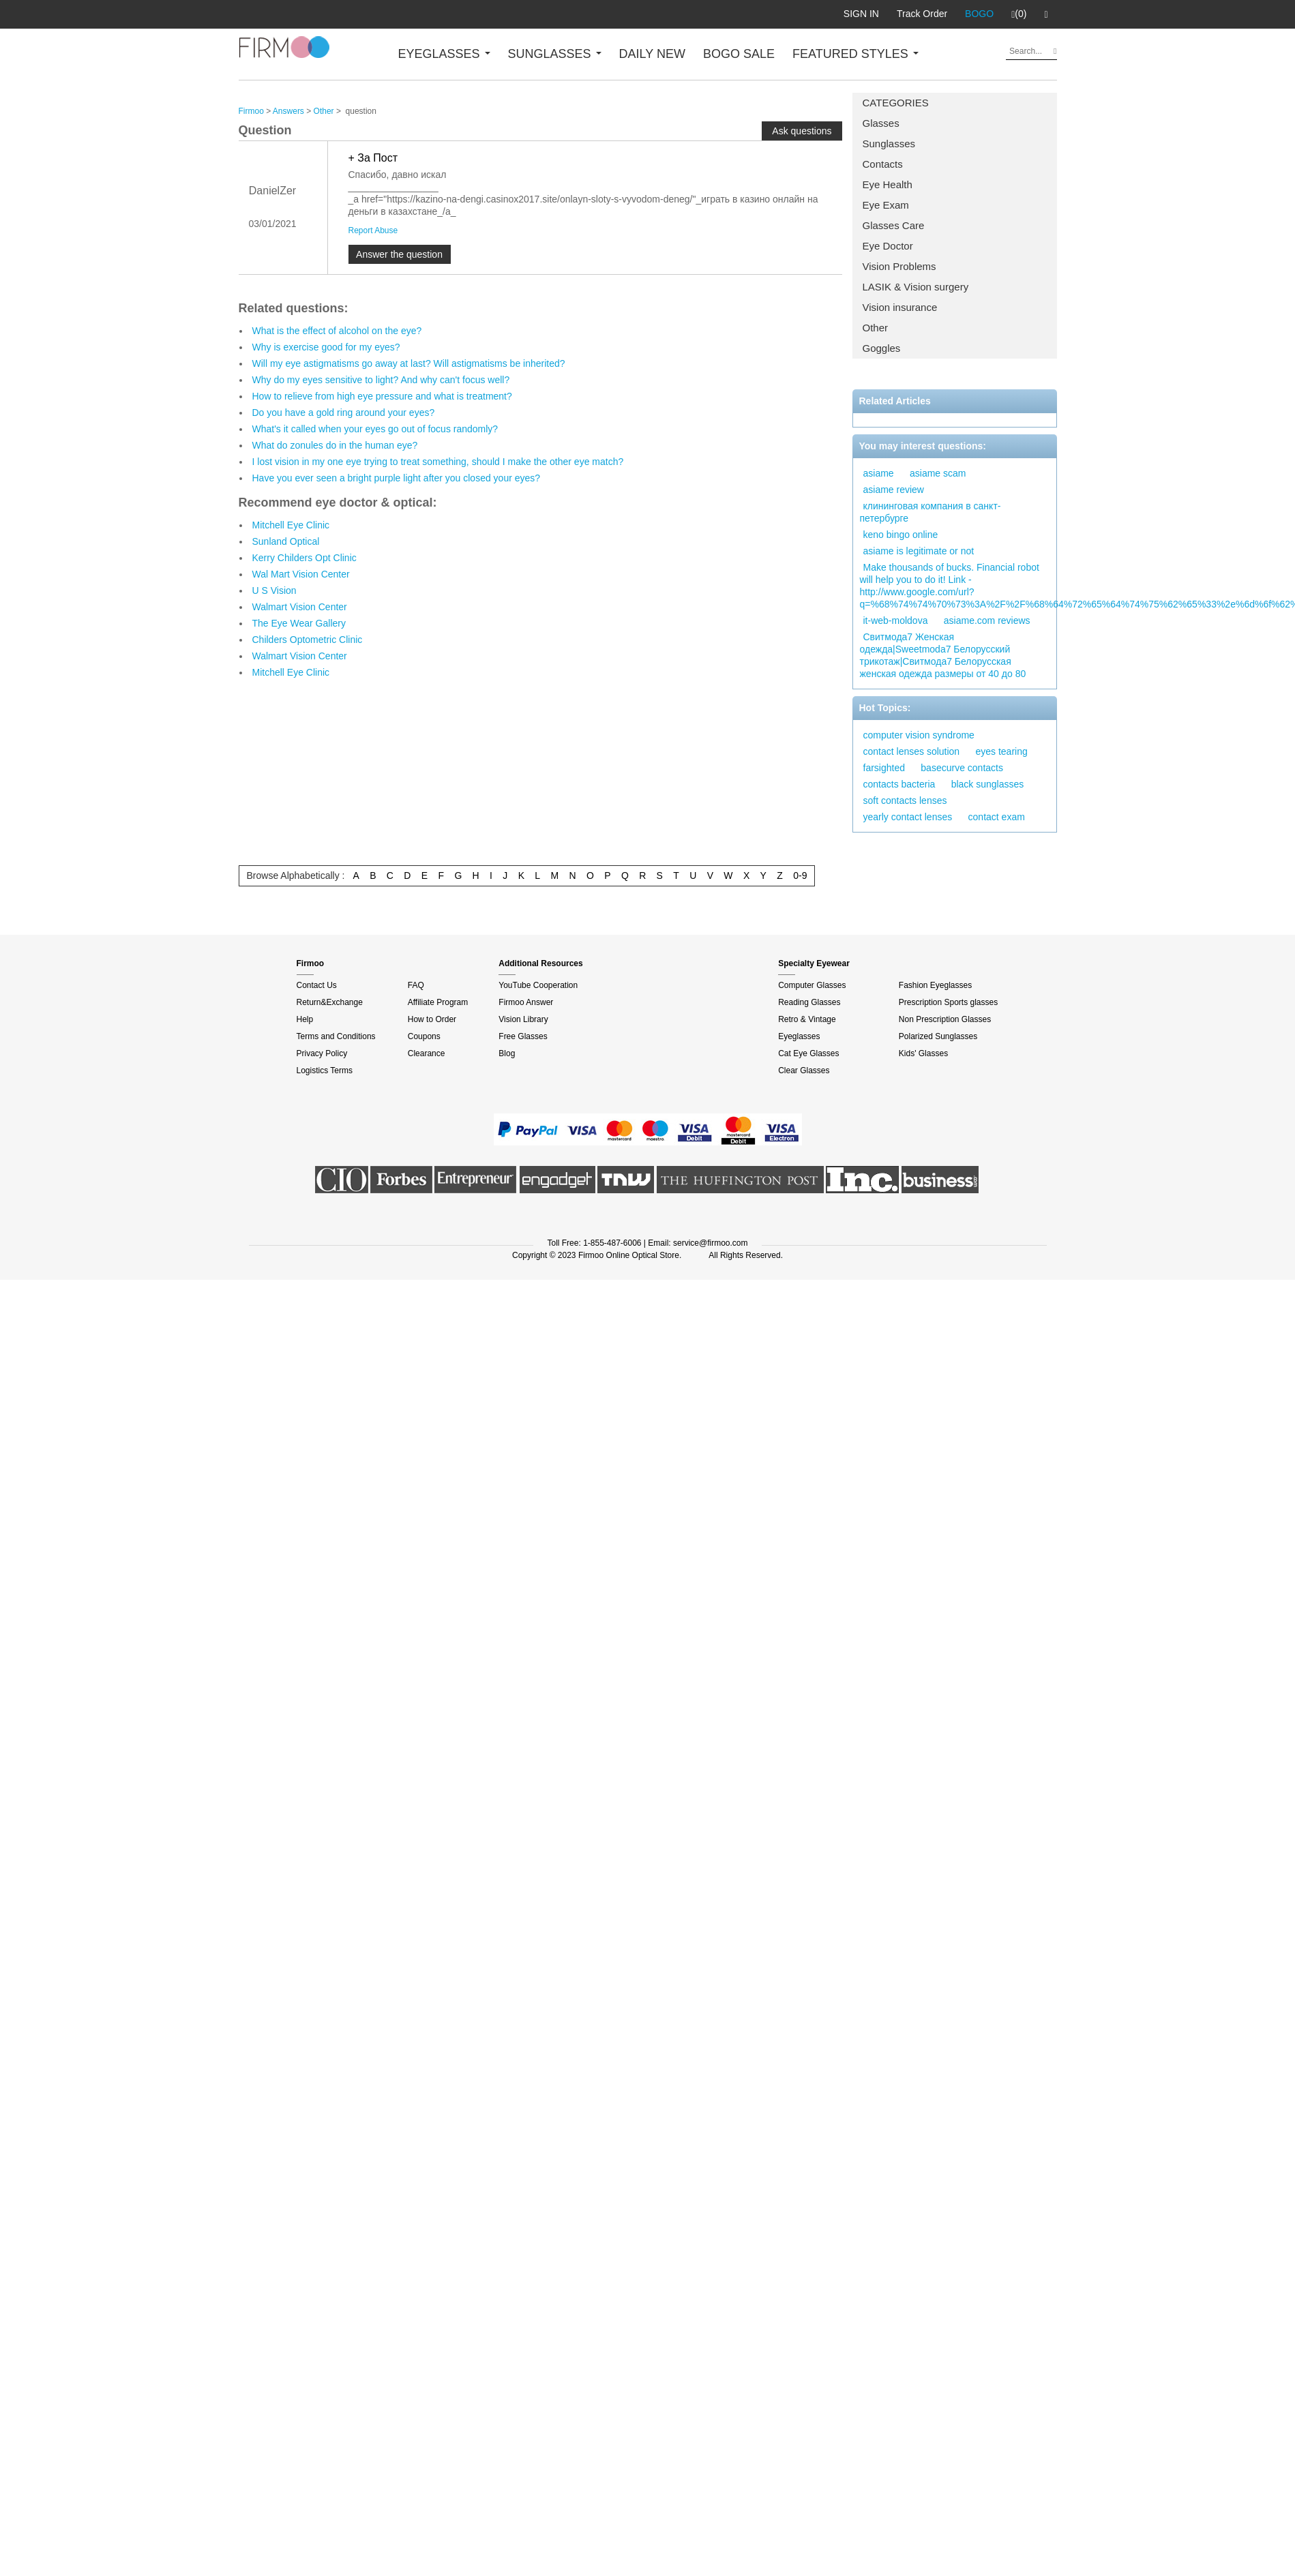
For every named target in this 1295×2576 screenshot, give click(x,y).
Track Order (922, 13)
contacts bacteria (899, 784)
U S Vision (274, 590)
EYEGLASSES (444, 54)
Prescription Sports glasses (948, 1002)
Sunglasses (889, 143)
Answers (288, 111)
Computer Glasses (812, 985)
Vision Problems (899, 266)
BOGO (979, 13)
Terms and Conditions (336, 1036)
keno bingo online (900, 534)
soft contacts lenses (905, 800)
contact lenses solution (911, 751)
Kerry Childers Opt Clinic (304, 557)
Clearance (426, 1053)
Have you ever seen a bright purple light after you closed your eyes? (396, 478)
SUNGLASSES (554, 54)
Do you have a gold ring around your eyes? (343, 412)
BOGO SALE (739, 54)
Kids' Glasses (923, 1053)
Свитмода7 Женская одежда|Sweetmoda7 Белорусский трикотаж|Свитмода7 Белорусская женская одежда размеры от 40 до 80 (943, 655)
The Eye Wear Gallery (299, 623)
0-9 (800, 875)
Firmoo (251, 111)
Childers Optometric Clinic (307, 639)
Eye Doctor (888, 246)
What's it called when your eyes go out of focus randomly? (375, 428)
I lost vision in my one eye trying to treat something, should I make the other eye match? (438, 461)
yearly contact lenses (908, 816)
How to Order (432, 1019)
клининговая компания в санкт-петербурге (930, 512)
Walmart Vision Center (299, 606)
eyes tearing (1001, 751)
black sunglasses (987, 784)
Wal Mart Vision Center (301, 574)
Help (305, 1019)
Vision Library (523, 1019)
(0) (1018, 14)
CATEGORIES (896, 102)
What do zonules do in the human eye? (335, 445)
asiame (878, 473)
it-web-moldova (895, 620)
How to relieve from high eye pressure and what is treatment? (382, 396)
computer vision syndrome (918, 735)
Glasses (881, 123)
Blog (506, 1053)
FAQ (416, 985)
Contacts (883, 164)
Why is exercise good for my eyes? (326, 347)
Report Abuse (373, 230)
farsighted (884, 767)
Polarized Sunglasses (938, 1036)
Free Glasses (522, 1036)
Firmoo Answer (525, 1002)
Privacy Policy (322, 1053)
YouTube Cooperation (538, 985)
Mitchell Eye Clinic (291, 525)
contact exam (996, 816)
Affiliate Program (438, 1002)
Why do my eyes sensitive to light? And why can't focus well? (381, 379)
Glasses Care (894, 225)
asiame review (893, 489)
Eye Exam (886, 205)
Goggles (882, 348)
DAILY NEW (652, 54)
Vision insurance (900, 307)
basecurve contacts (962, 767)
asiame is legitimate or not (918, 550)
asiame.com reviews (987, 620)
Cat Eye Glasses (808, 1053)
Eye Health (887, 184)
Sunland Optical (286, 541)
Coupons (424, 1036)
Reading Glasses (809, 1002)
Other (876, 327)
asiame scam (938, 473)
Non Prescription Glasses (945, 1019)
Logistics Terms (325, 1070)
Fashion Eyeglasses (935, 985)
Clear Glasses (803, 1070)
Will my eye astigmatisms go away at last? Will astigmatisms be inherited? (408, 363)
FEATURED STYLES (855, 54)
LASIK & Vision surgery (916, 287)
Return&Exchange (330, 1002)
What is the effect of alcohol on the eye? (337, 330)
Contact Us (317, 985)
